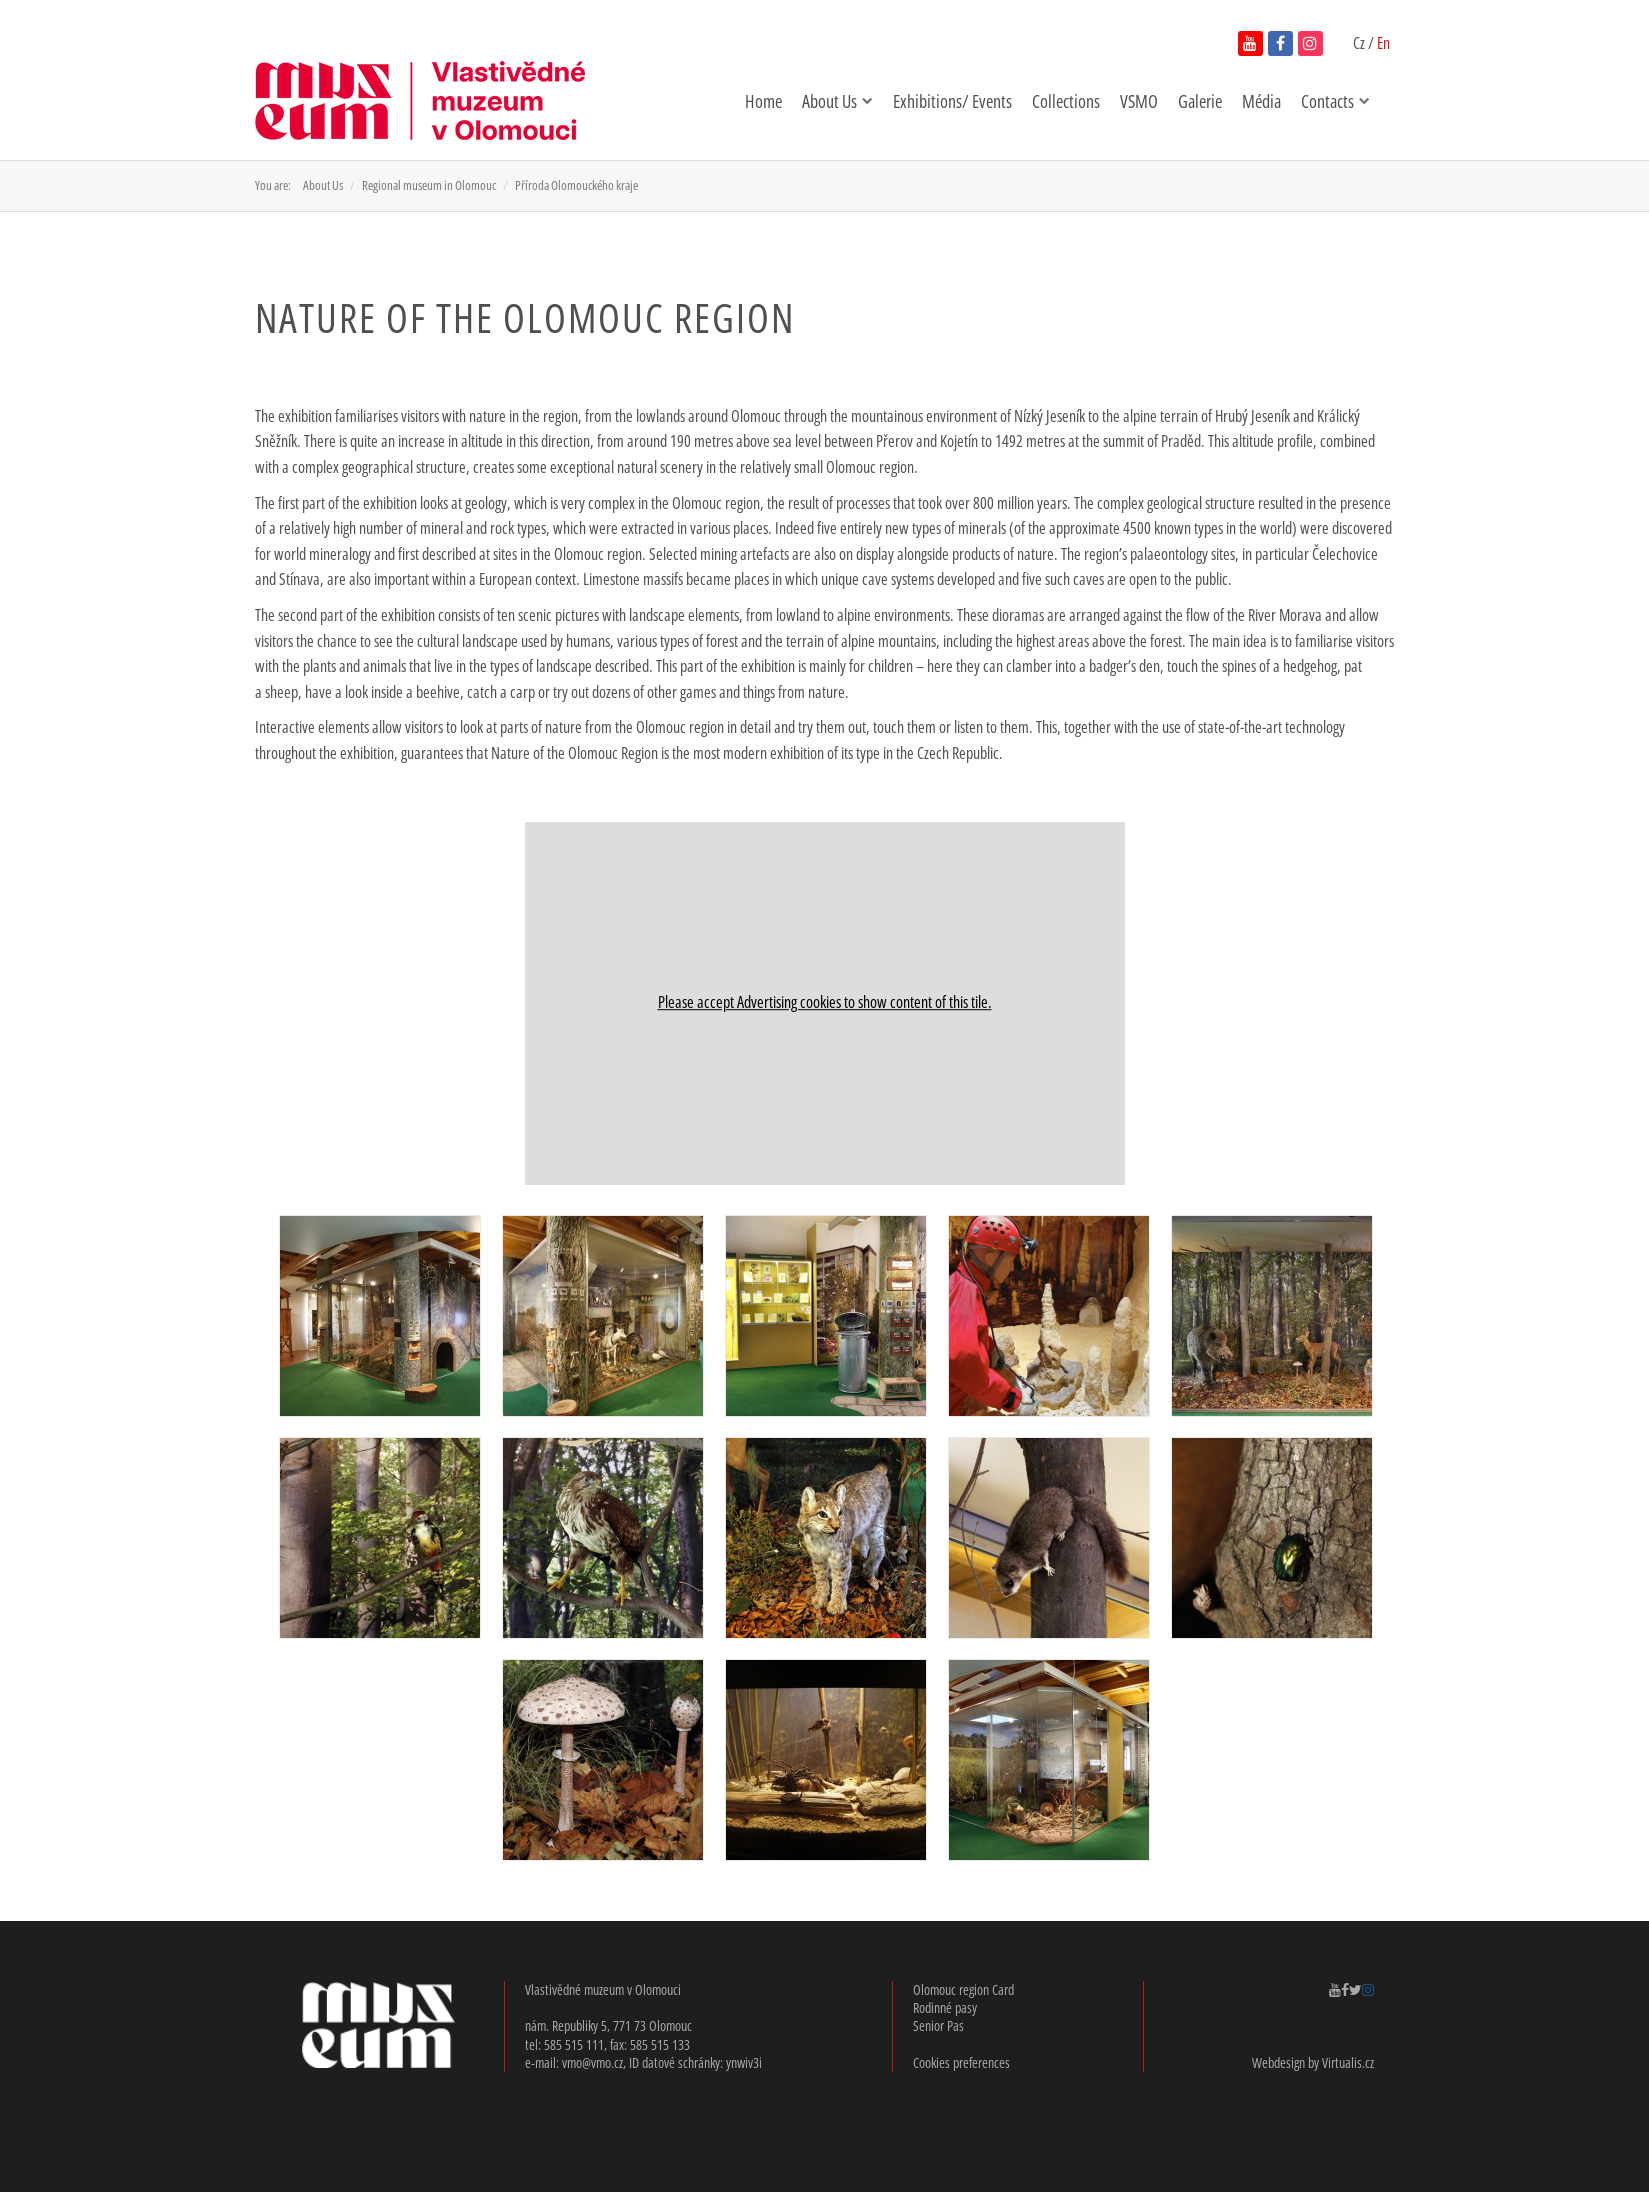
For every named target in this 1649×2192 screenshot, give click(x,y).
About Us (837, 101)
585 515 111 (574, 2044)
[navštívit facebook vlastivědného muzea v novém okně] (1280, 43)
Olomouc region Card (963, 1989)
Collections (1066, 101)
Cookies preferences (961, 2062)
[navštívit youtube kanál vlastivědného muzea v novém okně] (1250, 43)
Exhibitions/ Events (952, 101)
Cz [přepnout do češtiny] (1360, 43)
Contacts (1335, 101)
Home (763, 101)
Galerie (1200, 101)
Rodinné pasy (945, 2007)
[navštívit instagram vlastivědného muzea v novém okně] (1310, 43)
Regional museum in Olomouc (429, 185)
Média (1261, 101)
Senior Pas (938, 2025)
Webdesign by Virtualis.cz (1313, 2062)
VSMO (1139, 101)
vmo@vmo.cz (592, 2062)
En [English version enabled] (1383, 43)
